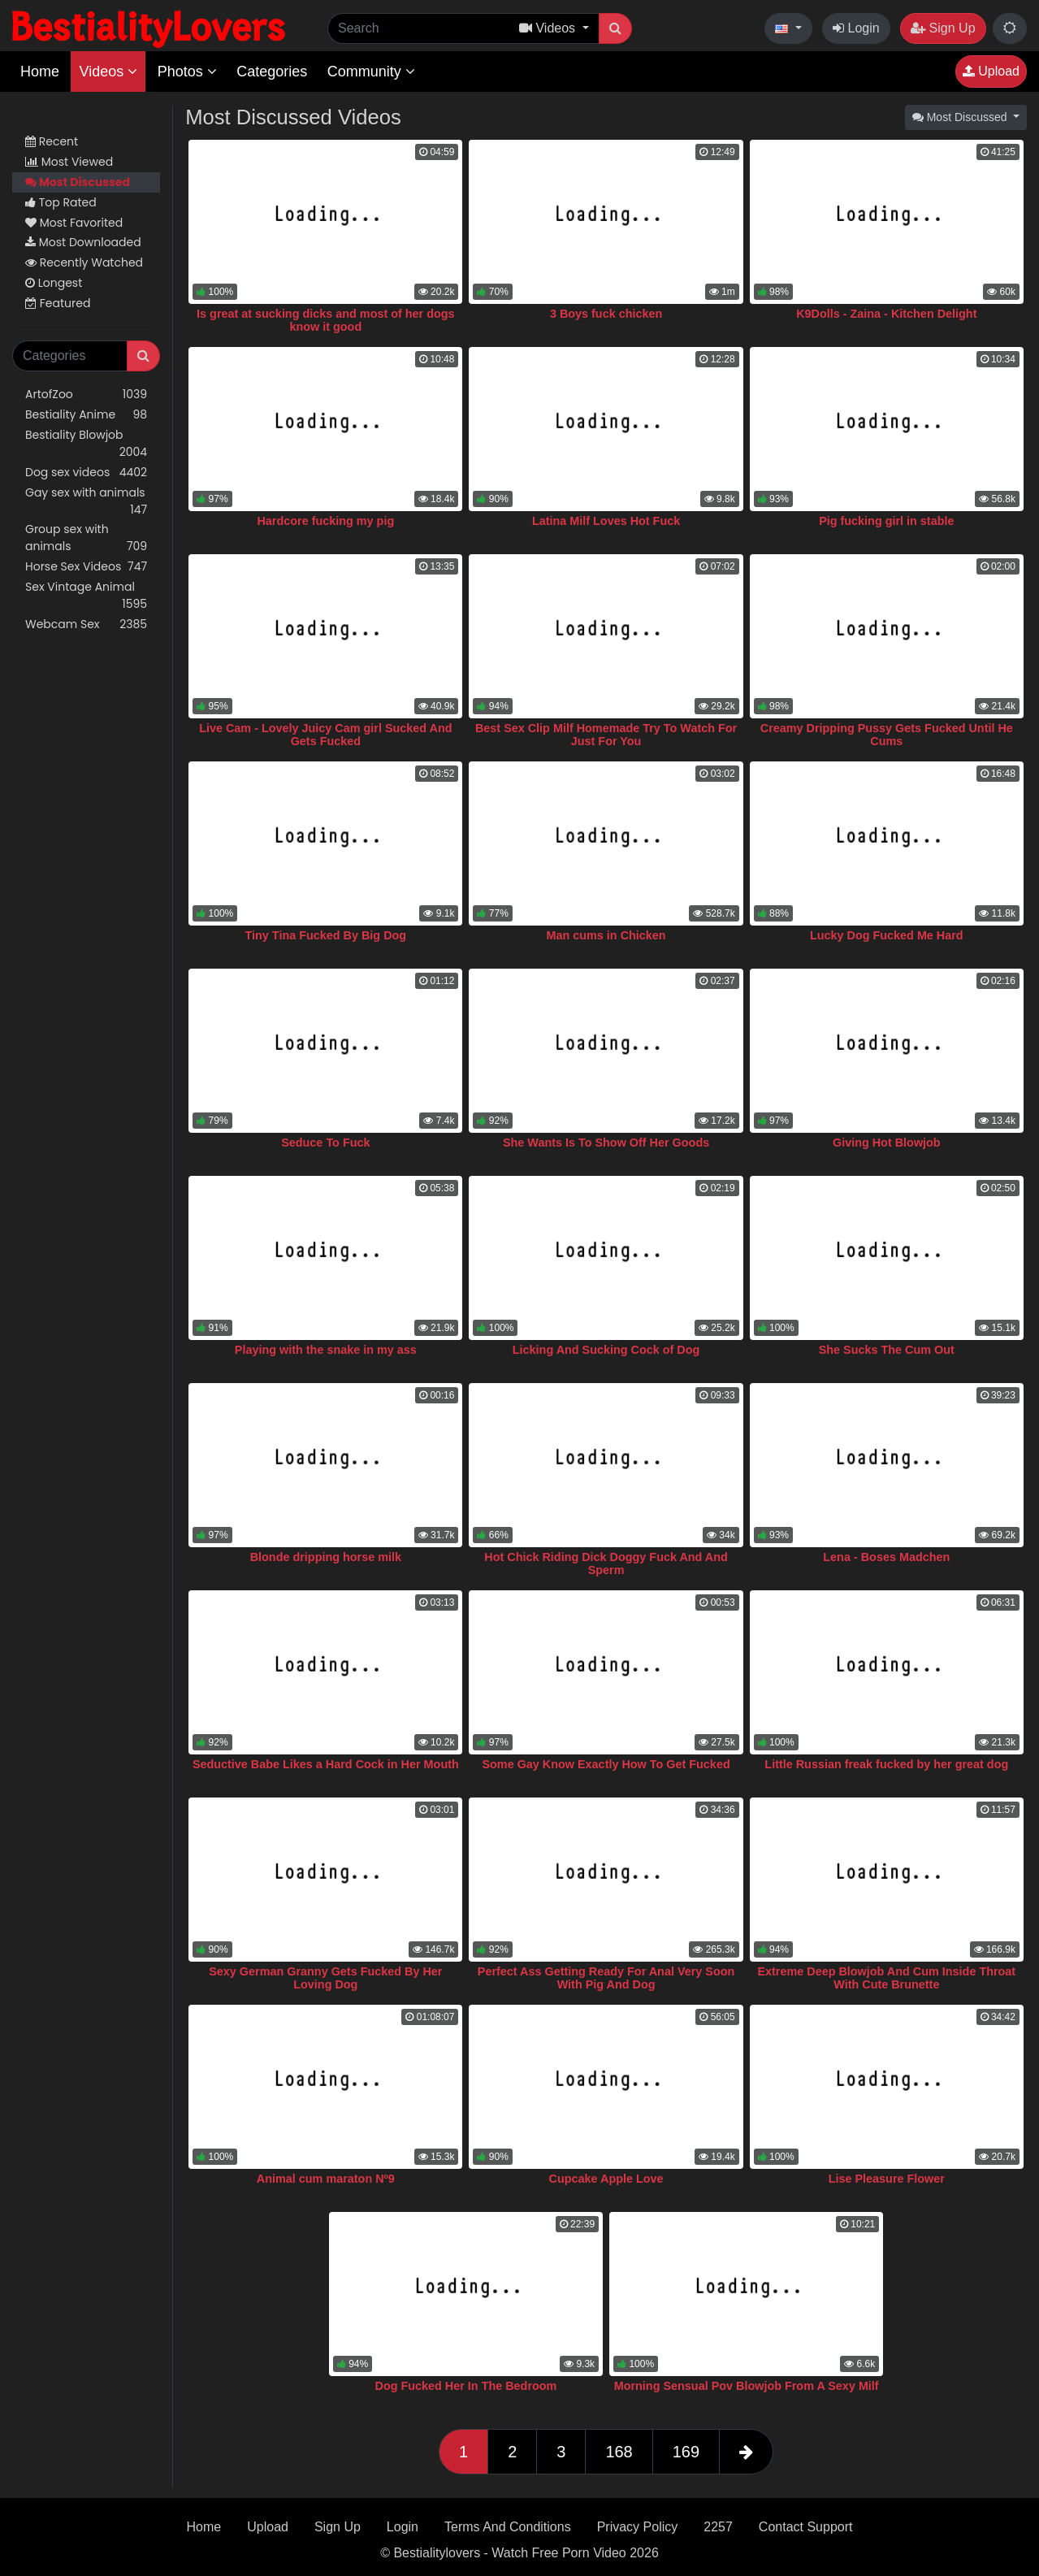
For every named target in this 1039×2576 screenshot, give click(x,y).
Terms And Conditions (507, 2527)
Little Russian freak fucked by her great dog (886, 1764)
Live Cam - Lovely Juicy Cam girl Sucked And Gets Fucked (325, 735)
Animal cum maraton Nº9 (326, 2178)
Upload (991, 71)
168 (618, 2452)
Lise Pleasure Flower (887, 2178)
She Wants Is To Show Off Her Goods (606, 1142)
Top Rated (61, 202)
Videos (108, 71)
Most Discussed (77, 182)
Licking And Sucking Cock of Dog (606, 1349)
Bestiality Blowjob (86, 444)
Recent (51, 141)
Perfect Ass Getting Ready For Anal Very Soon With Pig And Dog (606, 1978)
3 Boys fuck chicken (606, 313)
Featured (57, 303)
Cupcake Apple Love (606, 2178)
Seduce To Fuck (325, 1142)
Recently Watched (84, 262)
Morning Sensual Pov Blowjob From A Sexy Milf (746, 2385)
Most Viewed (69, 162)
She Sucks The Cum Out (887, 1349)
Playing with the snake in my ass (326, 1349)
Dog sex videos (86, 472)
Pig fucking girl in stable (886, 520)
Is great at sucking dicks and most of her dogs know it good (325, 320)
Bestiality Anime (86, 414)
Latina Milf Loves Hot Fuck (606, 520)
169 (686, 2452)
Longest (53, 283)
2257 (718, 2527)
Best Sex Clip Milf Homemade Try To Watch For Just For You (606, 735)
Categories (271, 71)
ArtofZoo (86, 394)
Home (39, 71)
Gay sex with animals (86, 501)
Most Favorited (74, 223)
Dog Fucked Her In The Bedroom (466, 2385)
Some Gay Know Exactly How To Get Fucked (605, 1764)
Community (371, 71)
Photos (187, 71)
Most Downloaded (83, 242)
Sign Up (943, 28)
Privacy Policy (637, 2527)
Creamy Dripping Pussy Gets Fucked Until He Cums (886, 735)
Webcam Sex (86, 624)
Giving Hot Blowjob (887, 1142)
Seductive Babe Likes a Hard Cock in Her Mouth (326, 1764)
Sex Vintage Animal (86, 596)
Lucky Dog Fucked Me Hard (886, 935)
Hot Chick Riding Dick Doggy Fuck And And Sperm (606, 1563)
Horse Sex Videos (86, 566)
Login (856, 28)
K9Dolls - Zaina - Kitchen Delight (886, 313)
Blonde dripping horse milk (325, 1556)
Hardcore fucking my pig (325, 520)
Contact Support (806, 2527)
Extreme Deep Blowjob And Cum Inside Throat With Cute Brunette (886, 1978)
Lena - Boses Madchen (886, 1556)
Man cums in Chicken (606, 935)
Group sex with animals (86, 538)
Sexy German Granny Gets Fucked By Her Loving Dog (325, 1978)
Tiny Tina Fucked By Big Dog (326, 935)
